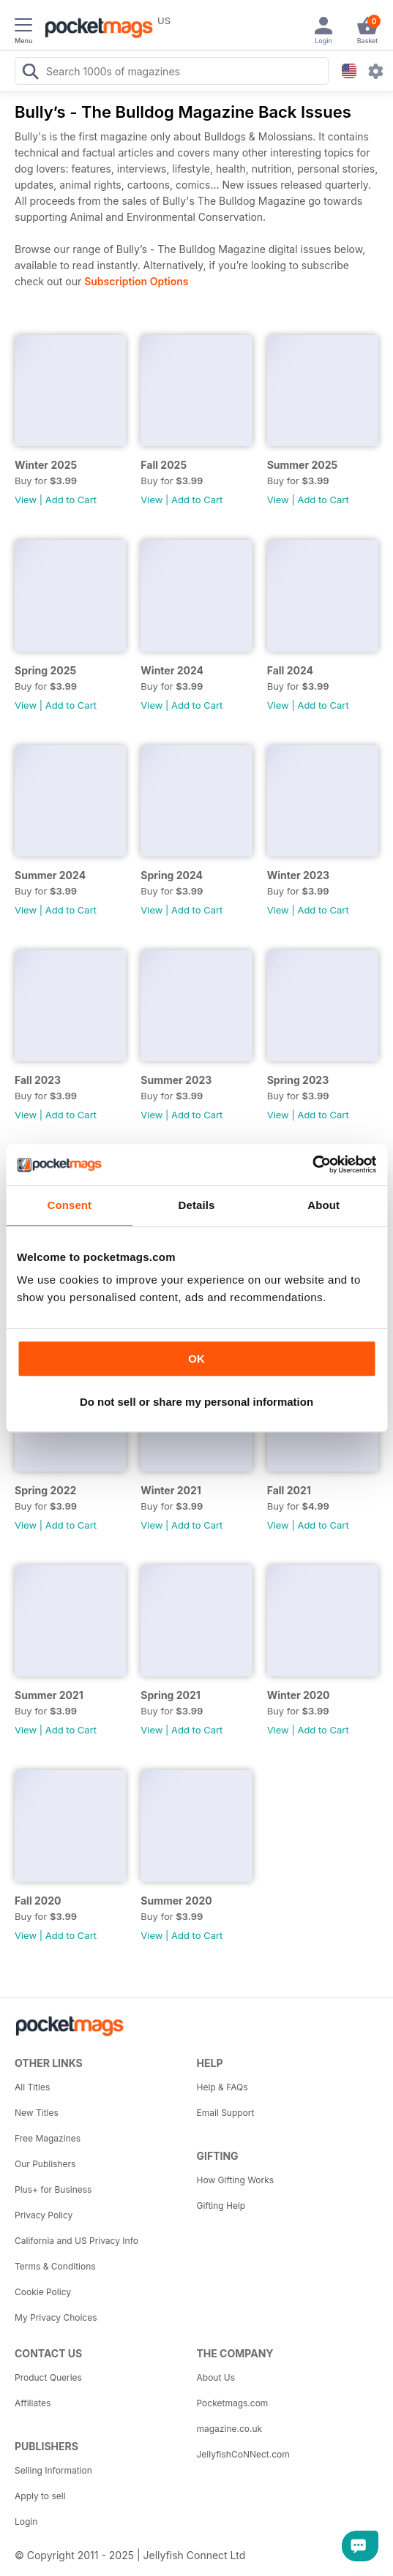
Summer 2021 (49, 1695)
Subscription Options (136, 281)
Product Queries (48, 2377)
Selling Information (53, 2470)
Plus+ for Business (53, 2189)
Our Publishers (45, 2163)
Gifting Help (221, 2205)
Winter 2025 (46, 465)
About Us (216, 2377)
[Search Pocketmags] (30, 73)
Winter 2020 (298, 1695)
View (26, 499)
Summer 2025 (302, 465)
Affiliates (32, 2403)
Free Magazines (48, 2138)
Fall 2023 (38, 1080)
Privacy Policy (43, 2215)
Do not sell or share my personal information (196, 1402)
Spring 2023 (298, 1080)
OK (196, 1358)
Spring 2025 (45, 670)
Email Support (226, 2112)
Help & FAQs (222, 2087)
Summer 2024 (50, 875)
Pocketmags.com (233, 2403)
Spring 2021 (171, 1695)
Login (26, 2521)
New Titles (37, 2112)
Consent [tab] (69, 1205)
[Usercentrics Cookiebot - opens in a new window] (312, 1164)
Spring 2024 (172, 875)
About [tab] (323, 1205)
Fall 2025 (164, 465)
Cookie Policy (43, 2291)
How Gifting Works (235, 2179)
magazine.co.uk (230, 2428)
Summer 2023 (176, 1080)
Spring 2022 (45, 1490)
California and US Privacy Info (76, 2240)
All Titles (32, 2087)
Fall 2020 (38, 1900)
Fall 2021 (289, 1490)
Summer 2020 (176, 1900)
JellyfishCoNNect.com (243, 2454)
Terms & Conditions (55, 2266)
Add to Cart (71, 499)
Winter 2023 (298, 875)
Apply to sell (40, 2495)
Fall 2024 (290, 670)
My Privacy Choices (56, 2317)
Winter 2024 (172, 670)
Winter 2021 (171, 1490)
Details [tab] (197, 1205)
